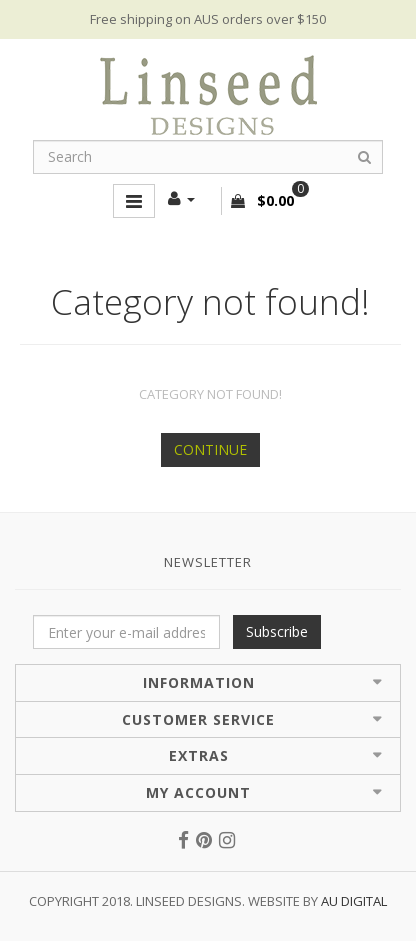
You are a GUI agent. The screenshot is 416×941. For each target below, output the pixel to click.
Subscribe (277, 631)
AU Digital (354, 901)
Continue (210, 449)
